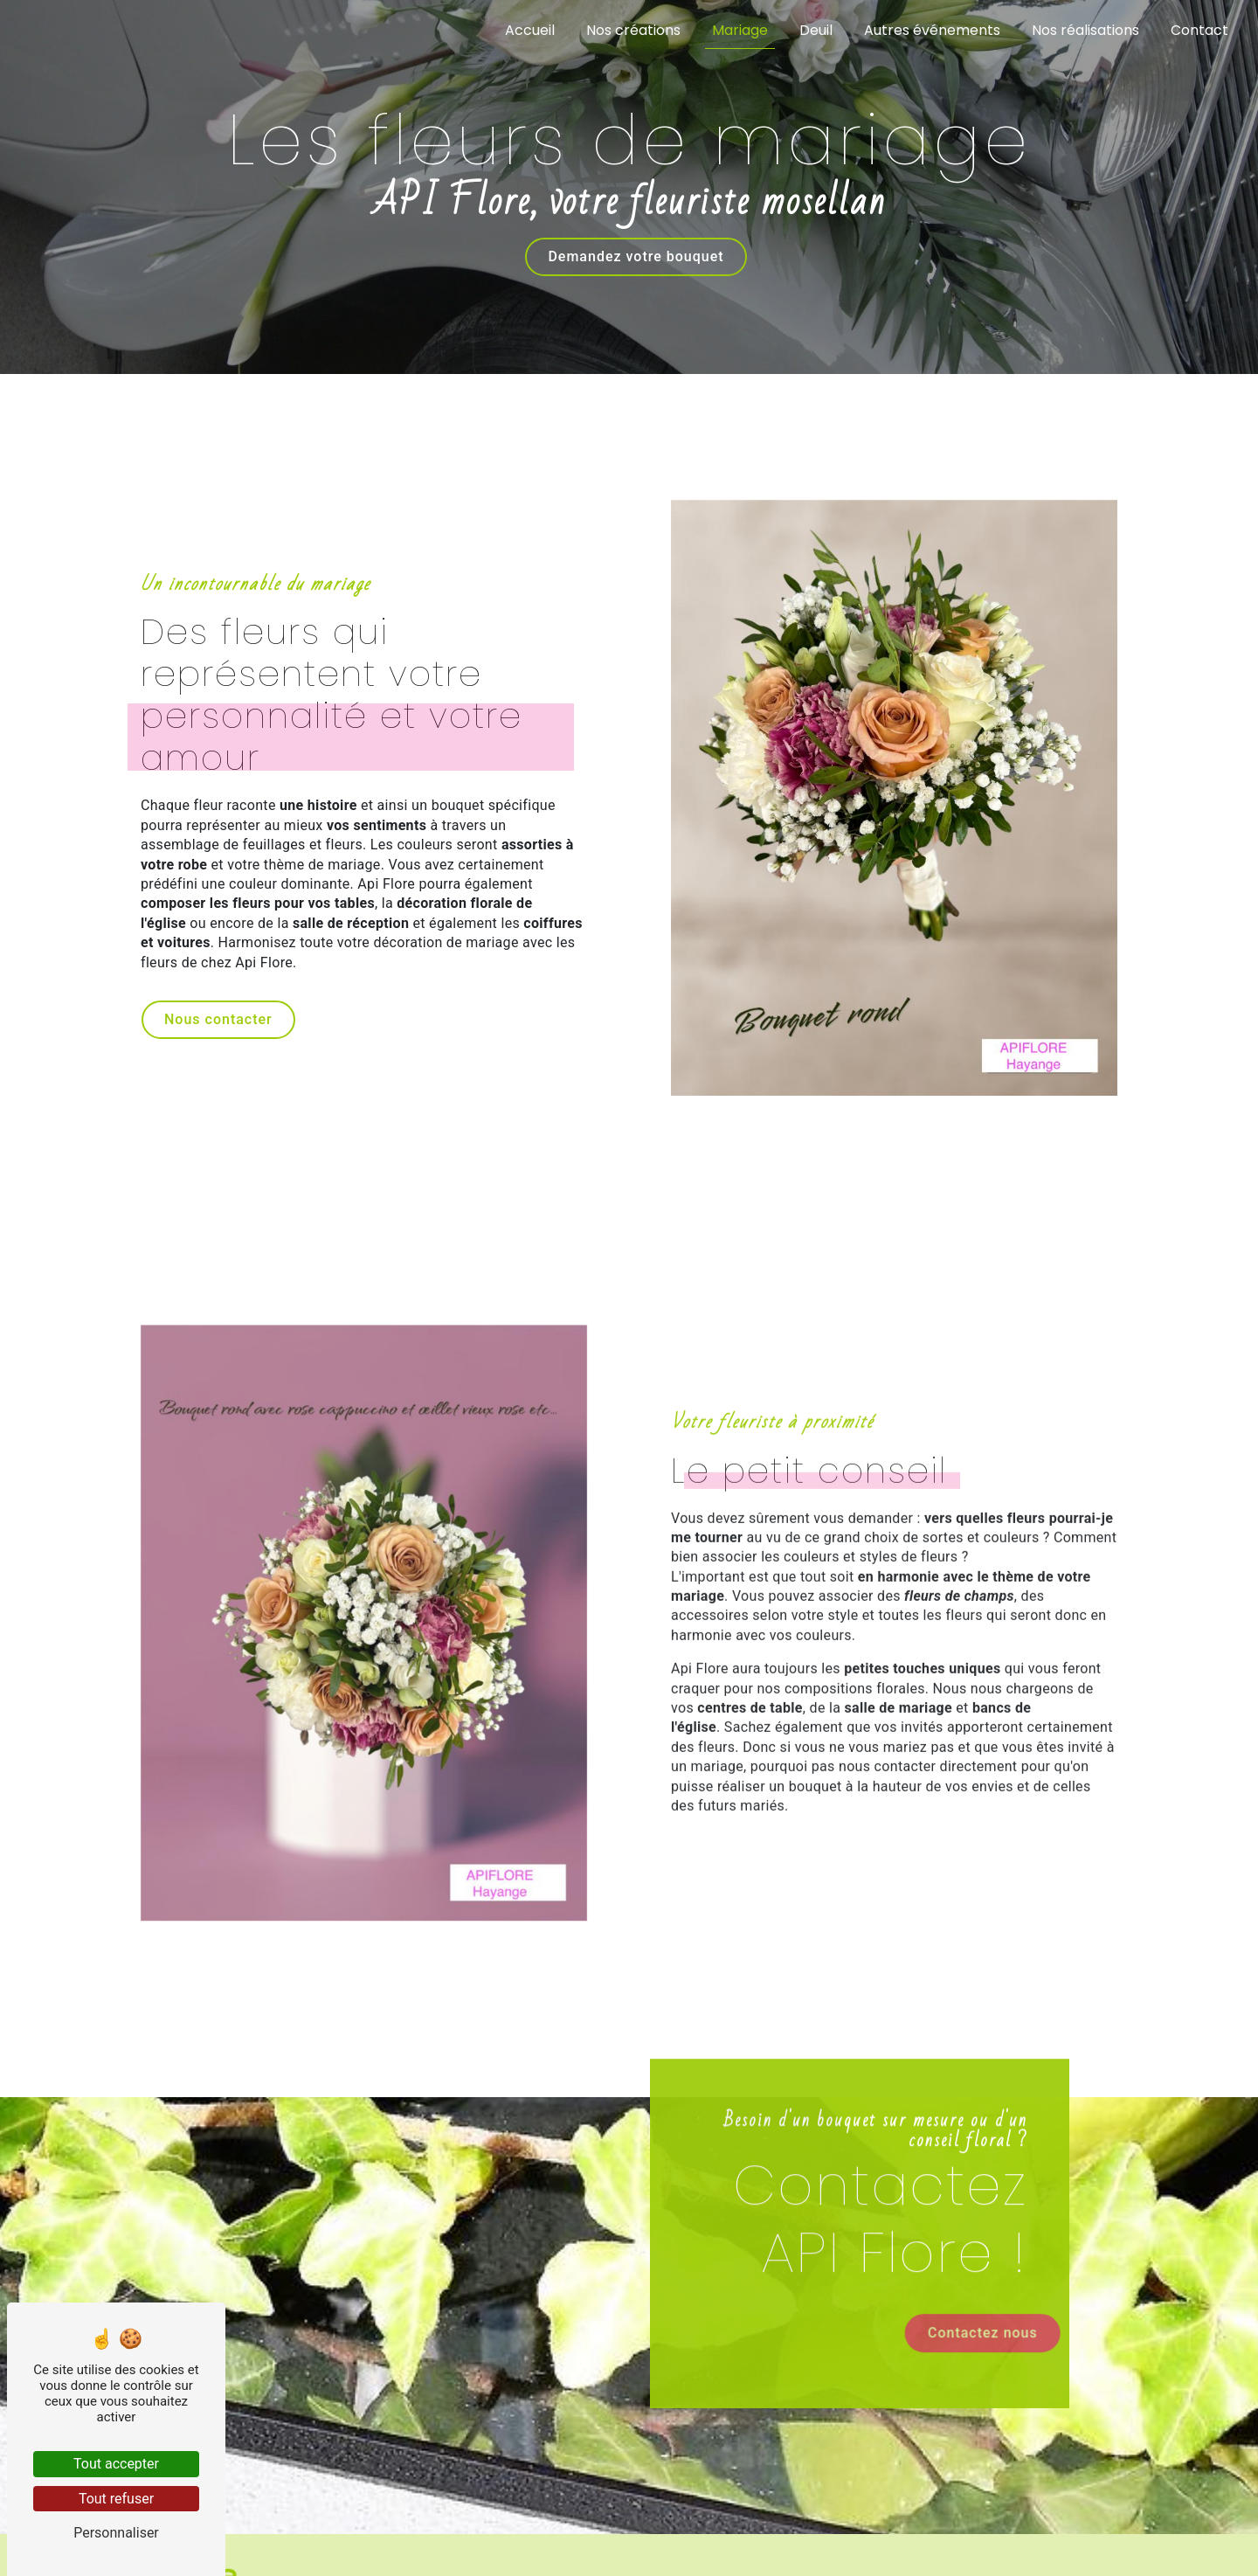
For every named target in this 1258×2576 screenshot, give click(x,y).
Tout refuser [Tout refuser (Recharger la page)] (116, 2498)
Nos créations (633, 30)
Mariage (740, 30)
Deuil (816, 30)
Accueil (530, 30)
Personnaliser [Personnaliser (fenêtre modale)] (116, 2532)
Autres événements (932, 30)
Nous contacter (218, 1019)
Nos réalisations (1085, 30)
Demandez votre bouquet (635, 254)
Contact (1199, 30)
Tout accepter (116, 2463)
